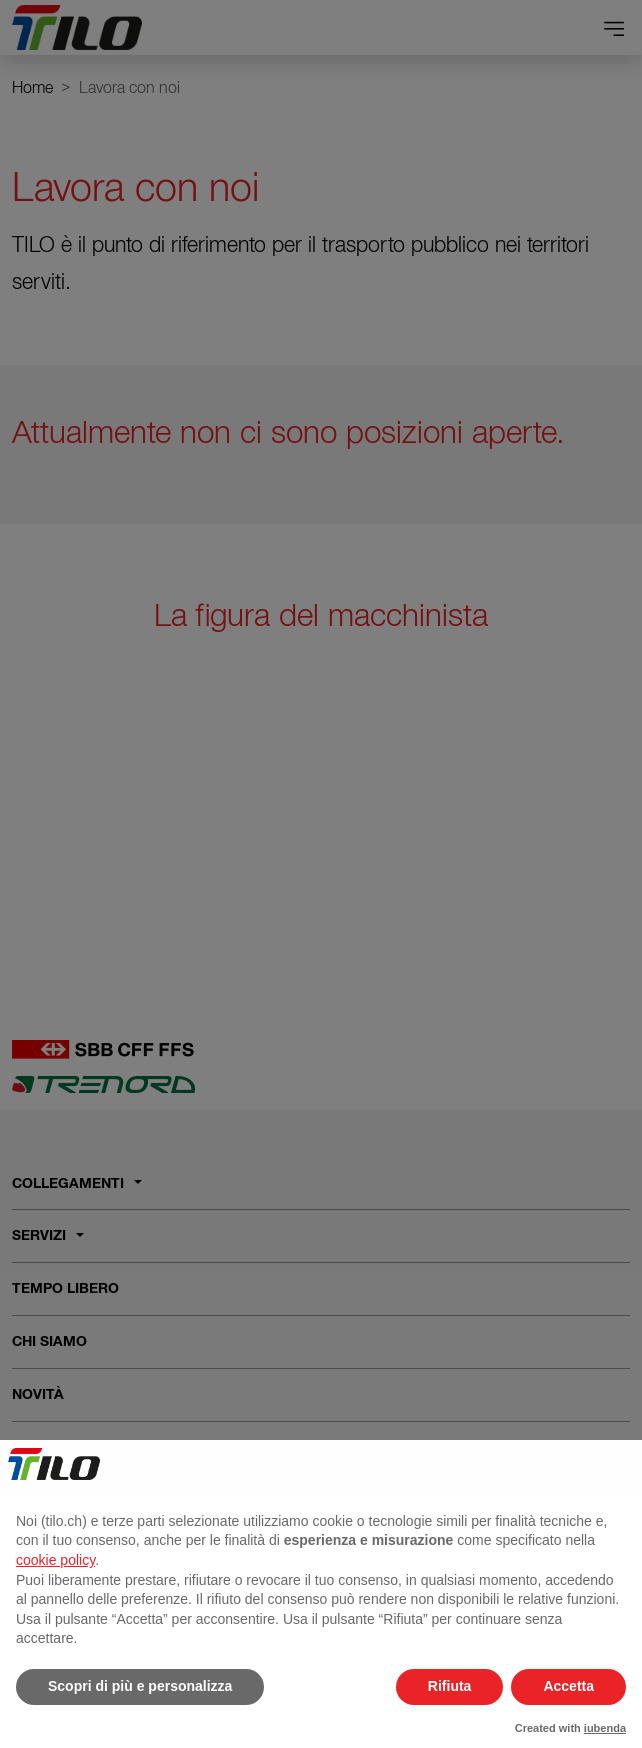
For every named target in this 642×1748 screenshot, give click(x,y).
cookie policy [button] (55, 1560)
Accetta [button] (568, 1686)
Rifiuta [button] (450, 1686)
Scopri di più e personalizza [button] (140, 1686)
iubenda (605, 1728)
